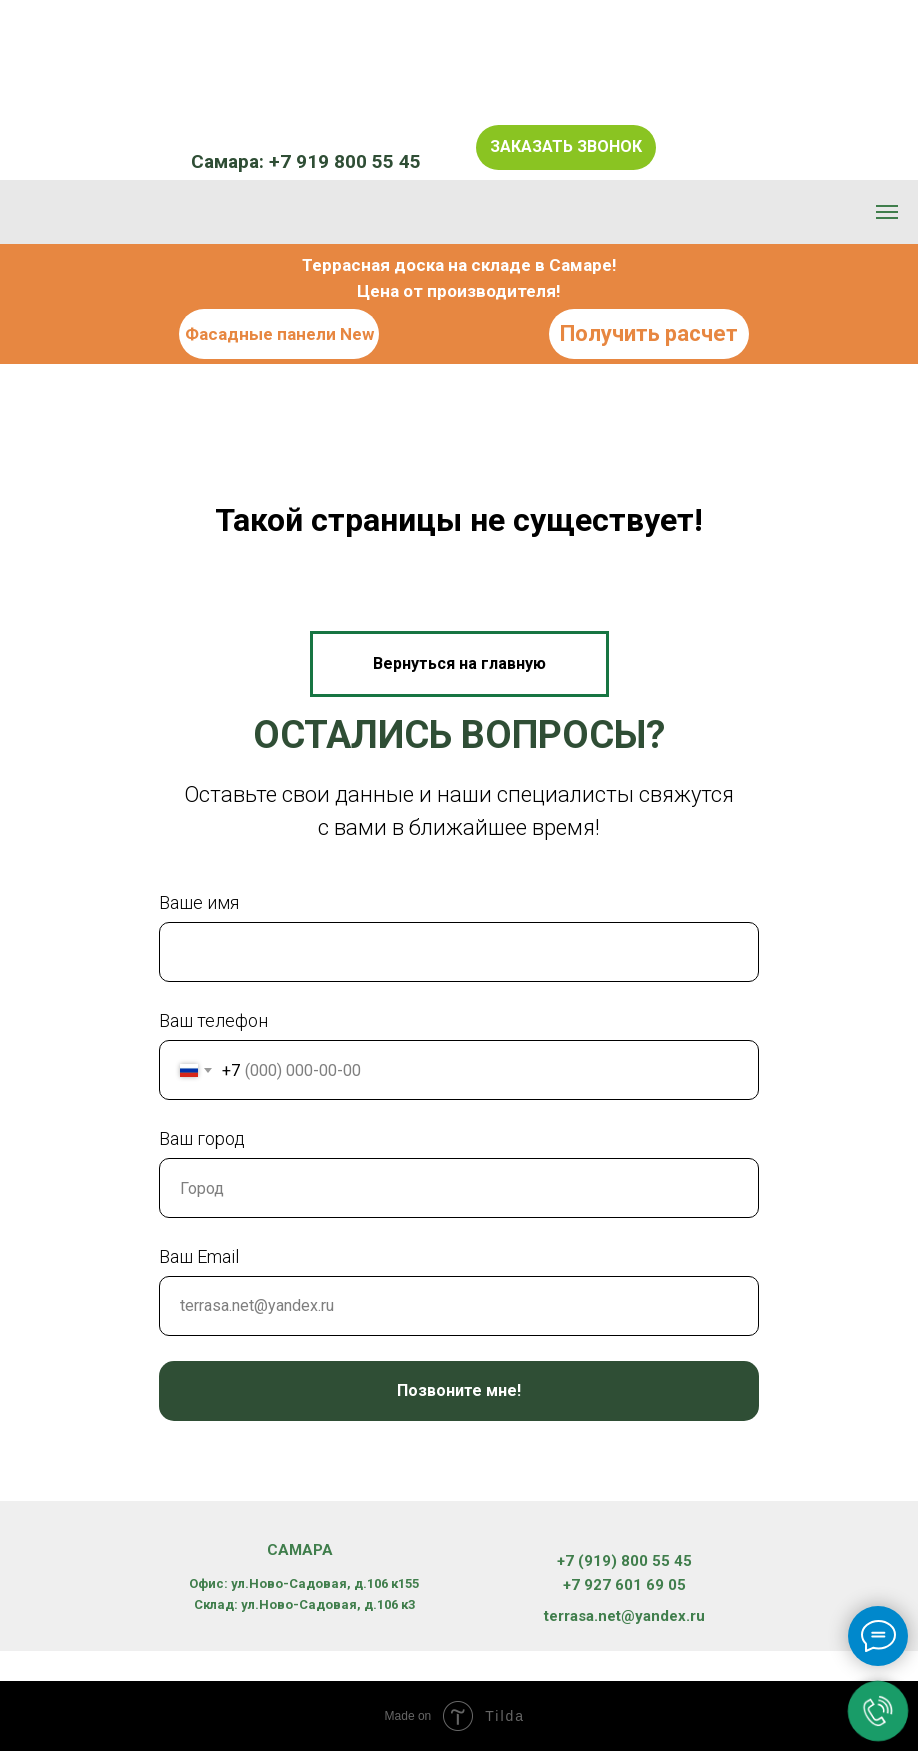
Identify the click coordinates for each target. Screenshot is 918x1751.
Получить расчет (649, 333)
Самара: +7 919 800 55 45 (306, 161)
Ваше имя (199, 902)
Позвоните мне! (459, 1390)
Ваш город (202, 1138)
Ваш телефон (213, 1020)
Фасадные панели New (279, 334)
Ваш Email (199, 1256)
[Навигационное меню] (887, 212)
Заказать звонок (566, 146)
